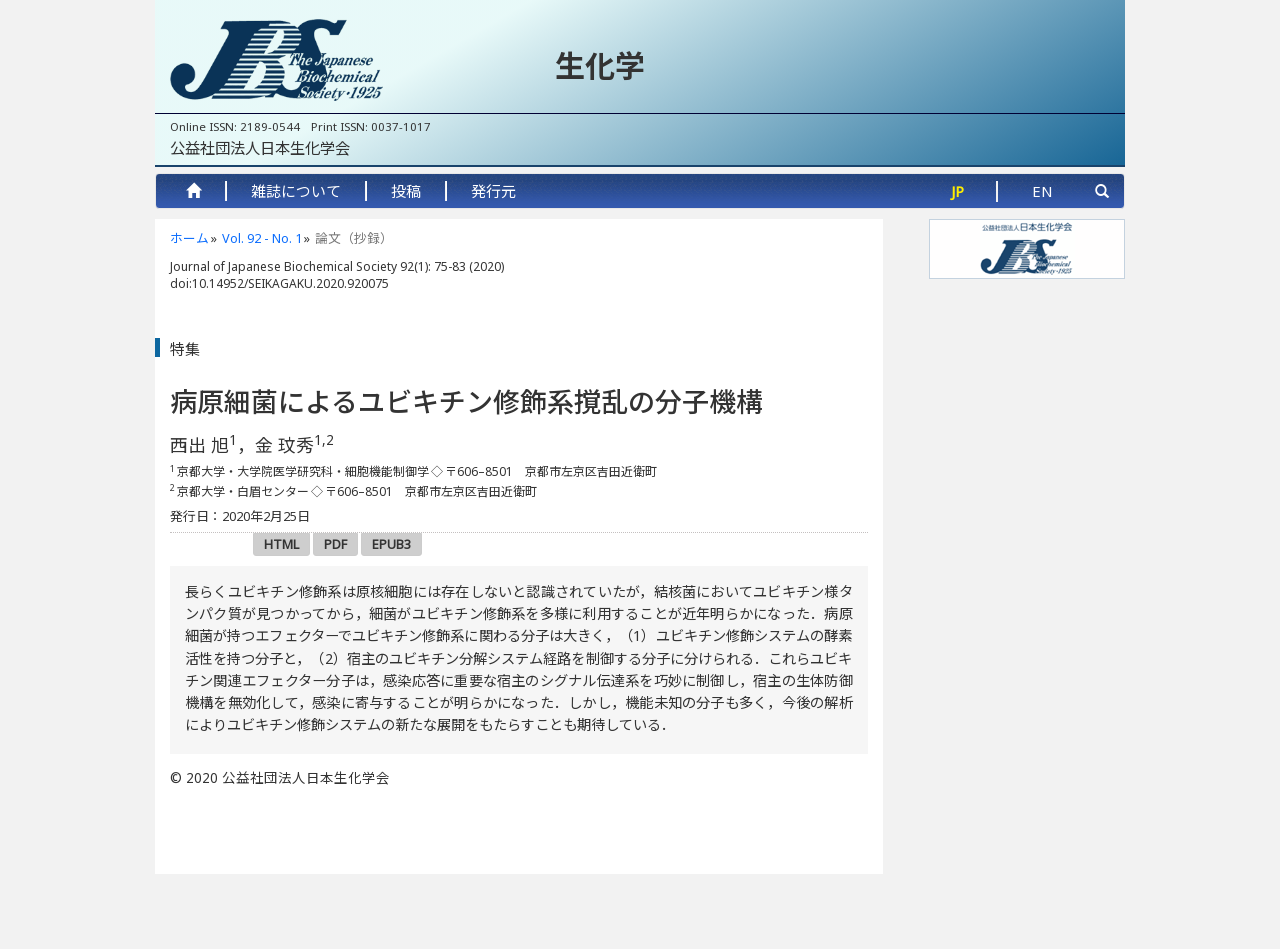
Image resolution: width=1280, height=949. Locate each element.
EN (1042, 191)
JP (957, 191)
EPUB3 (391, 544)
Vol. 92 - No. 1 (262, 238)
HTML (281, 544)
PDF (335, 544)
